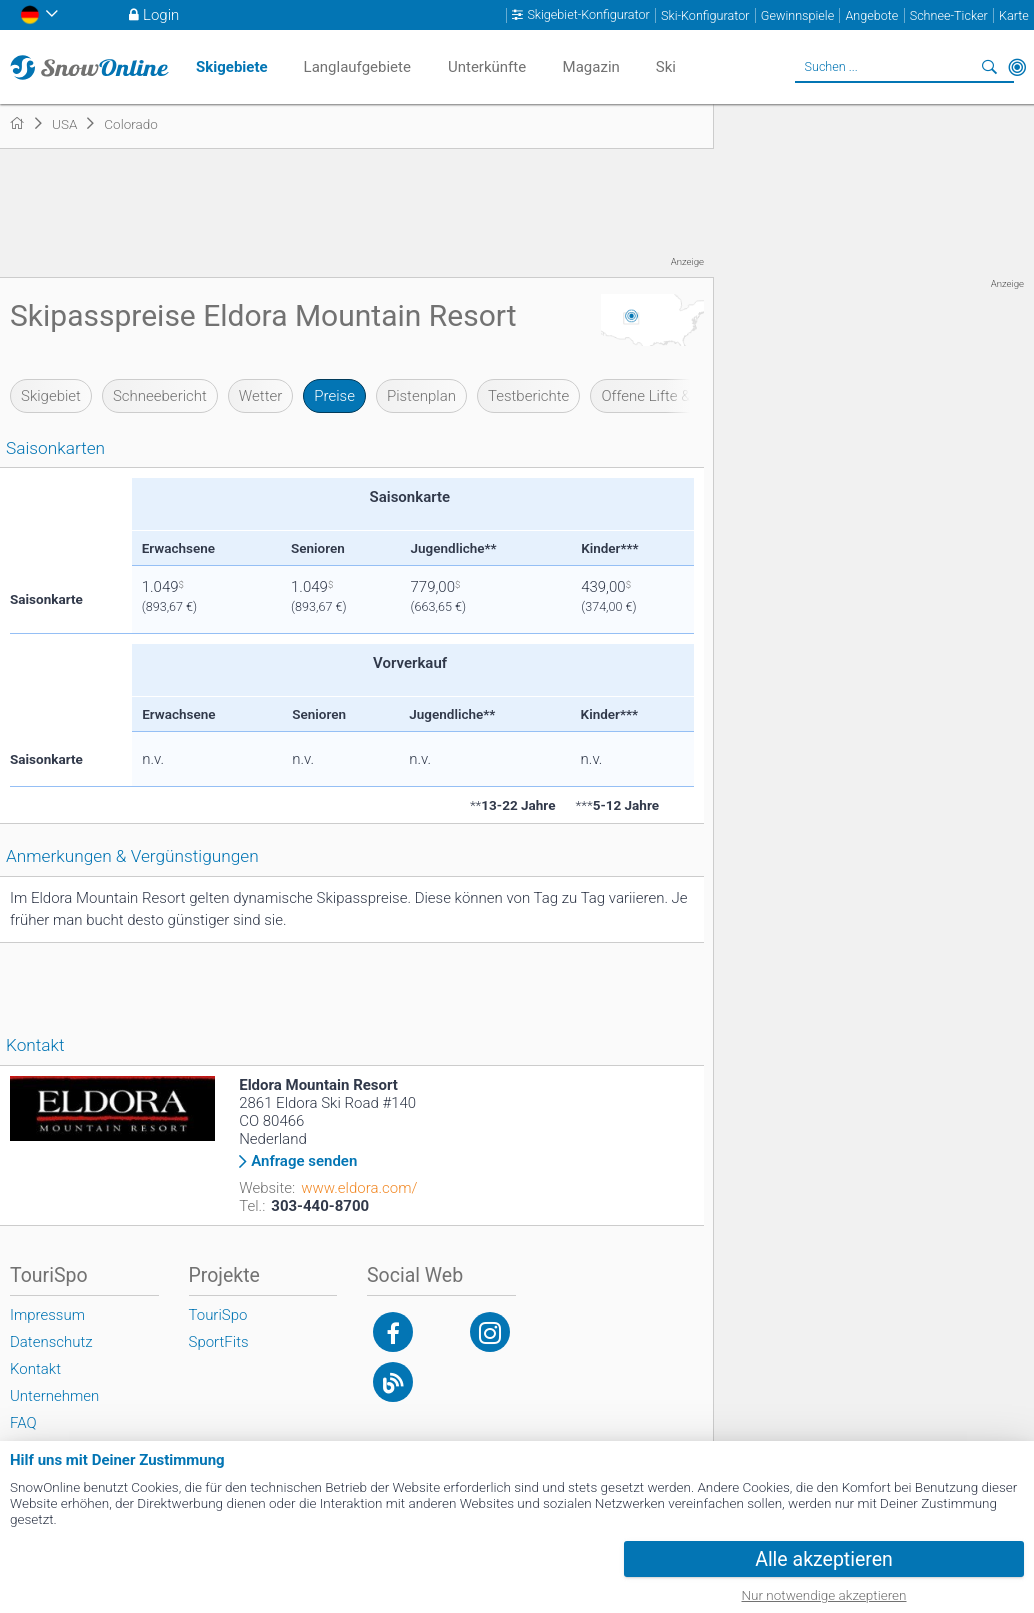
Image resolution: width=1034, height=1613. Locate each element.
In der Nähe (1017, 67)
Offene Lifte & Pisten (668, 396)
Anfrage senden (304, 1161)
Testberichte (528, 396)
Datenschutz (51, 1342)
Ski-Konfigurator (705, 15)
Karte (1014, 15)
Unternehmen (54, 1396)
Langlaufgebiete (357, 67)
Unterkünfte (487, 67)
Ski (666, 67)
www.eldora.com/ (359, 1188)
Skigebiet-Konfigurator (588, 15)
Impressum (47, 1315)
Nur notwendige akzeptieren (824, 1595)
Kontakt (35, 1369)
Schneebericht (160, 396)
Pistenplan (421, 396)
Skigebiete (232, 67)
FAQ (23, 1423)
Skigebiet (51, 396)
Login (161, 15)
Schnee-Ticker (949, 15)
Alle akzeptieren (824, 1559)
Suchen (989, 67)
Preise (334, 396)
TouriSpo (218, 1315)
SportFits (219, 1342)
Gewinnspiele (797, 15)
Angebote (871, 15)
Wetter (260, 396)
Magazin (591, 67)
